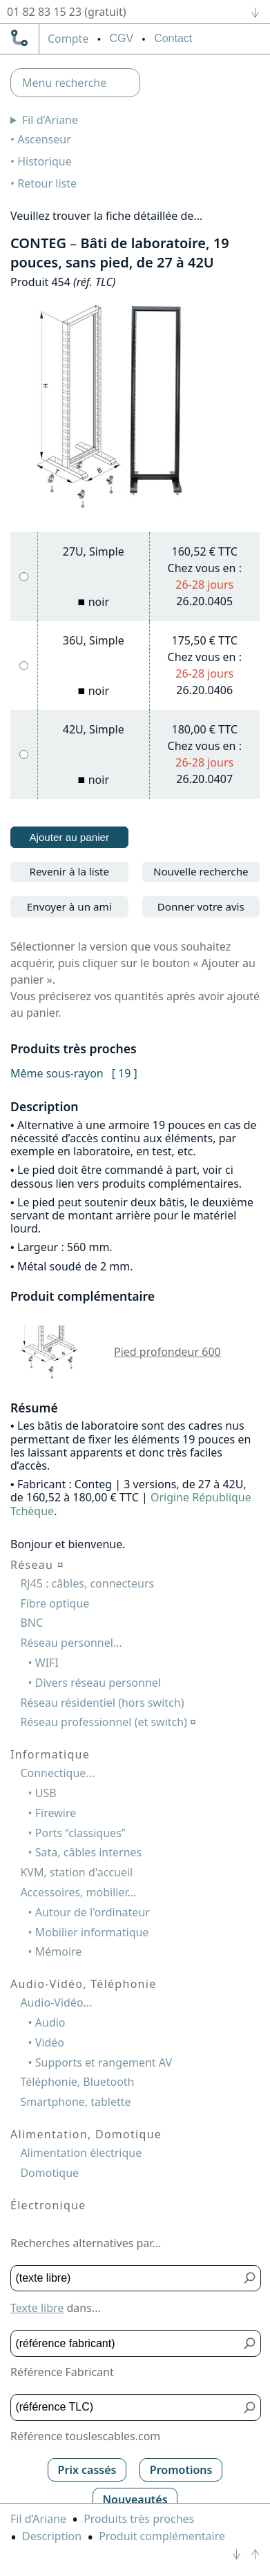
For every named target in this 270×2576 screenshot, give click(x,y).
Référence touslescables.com (85, 2436)
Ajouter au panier (69, 837)
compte (68, 38)
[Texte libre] (125, 2278)
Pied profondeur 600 (167, 1351)
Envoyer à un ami (69, 906)
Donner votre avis (200, 906)
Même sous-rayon (57, 1073)
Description (51, 2536)
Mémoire (58, 1951)
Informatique (50, 1754)
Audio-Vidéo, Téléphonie (83, 1983)
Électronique (48, 2205)
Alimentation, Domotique (86, 2134)
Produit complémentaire (162, 2536)
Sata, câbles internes (88, 1852)
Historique (44, 161)
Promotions (181, 2469)
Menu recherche (64, 82)
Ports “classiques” (80, 1832)
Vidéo (49, 2042)
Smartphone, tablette (75, 2101)
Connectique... (57, 1773)
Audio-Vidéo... (56, 2002)
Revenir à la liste (69, 871)
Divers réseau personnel (98, 1682)
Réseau (37, 1564)
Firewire (55, 1813)
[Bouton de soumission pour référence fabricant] (250, 2343)
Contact (173, 38)
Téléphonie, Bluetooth (77, 2081)
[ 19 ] (124, 1073)
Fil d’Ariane (50, 120)
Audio (50, 2022)
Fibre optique (54, 1603)
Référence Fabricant (62, 2372)
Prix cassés (87, 2469)
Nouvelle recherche (201, 871)
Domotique (49, 2172)
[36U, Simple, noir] (23, 665)
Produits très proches (139, 2518)
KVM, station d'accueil (76, 1872)
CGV (121, 38)
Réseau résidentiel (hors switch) (102, 1702)
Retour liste (47, 183)
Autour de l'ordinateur (92, 1912)
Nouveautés (134, 2499)
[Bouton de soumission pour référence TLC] (250, 2407)
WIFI (47, 1662)
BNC (31, 1622)
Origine (170, 1497)
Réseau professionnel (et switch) (108, 1722)
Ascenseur (44, 139)
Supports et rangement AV (103, 2062)
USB (46, 1793)
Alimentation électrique (81, 2152)
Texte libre (37, 2307)
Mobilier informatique (92, 1932)
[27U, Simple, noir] (23, 576)
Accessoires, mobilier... (78, 1892)
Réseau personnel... (71, 1642)
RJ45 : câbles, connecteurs (87, 1583)
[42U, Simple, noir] (23, 754)
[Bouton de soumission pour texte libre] (250, 2278)
